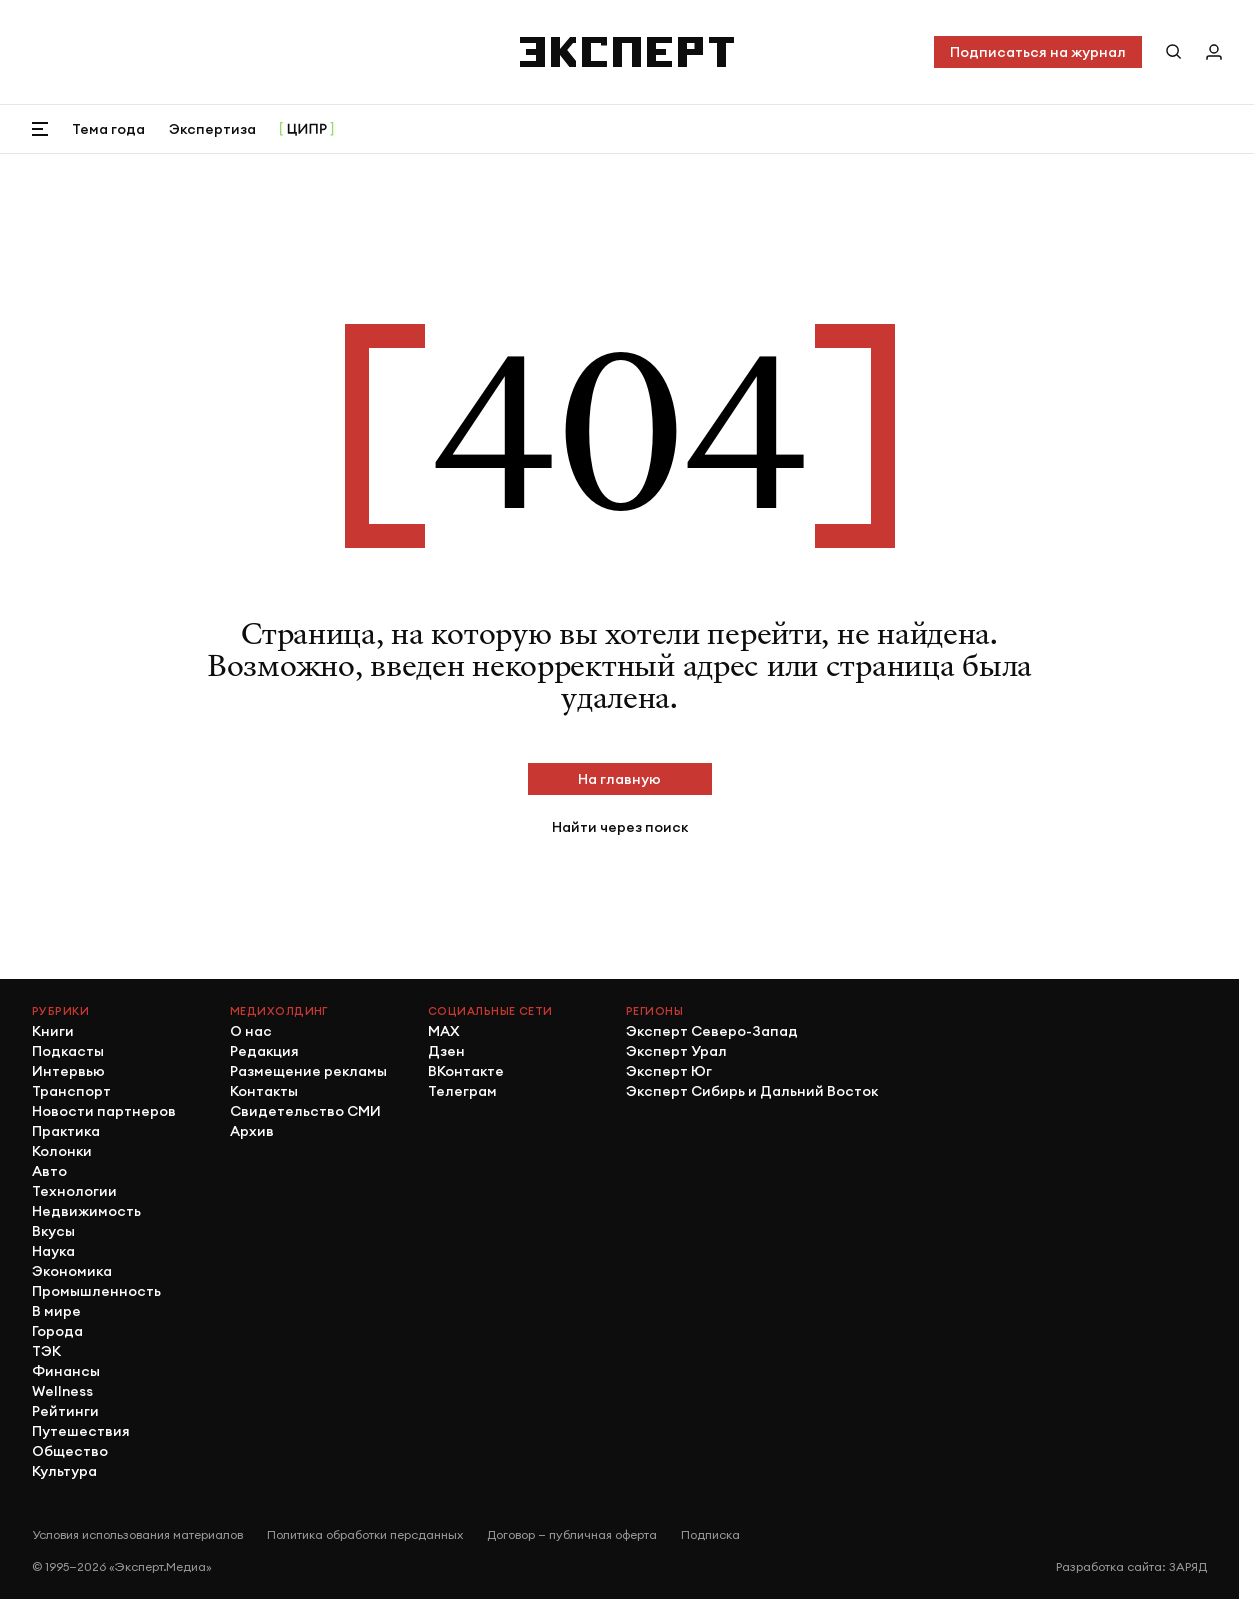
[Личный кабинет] (1214, 52)
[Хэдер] (627, 52)
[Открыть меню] (40, 129)
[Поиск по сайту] (1174, 52)
